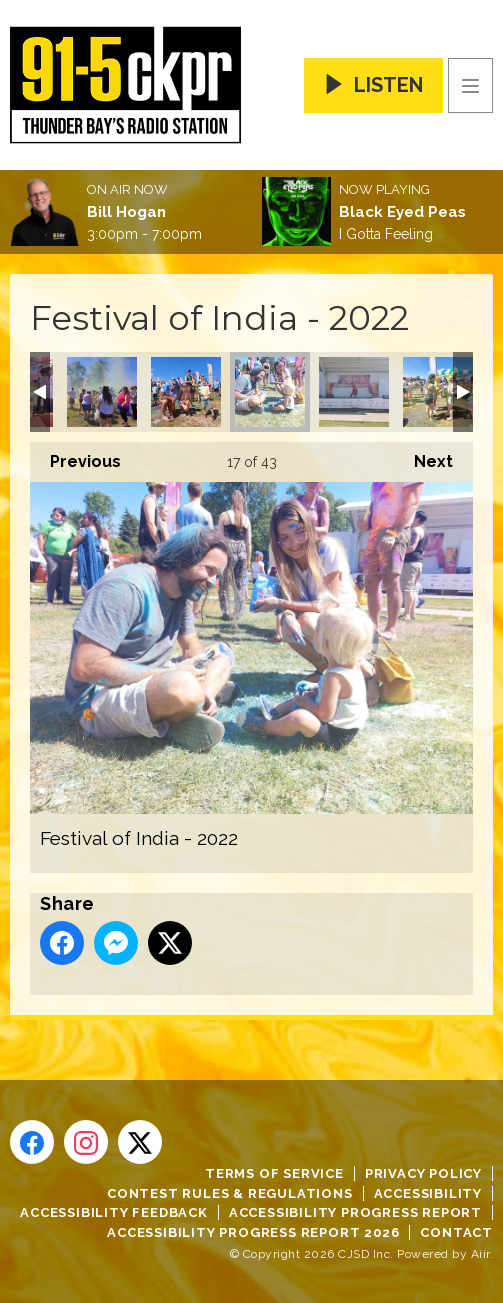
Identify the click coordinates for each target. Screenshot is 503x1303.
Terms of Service (274, 1173)
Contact (456, 1232)
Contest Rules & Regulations (230, 1193)
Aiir (480, 1254)
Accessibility (428, 1193)
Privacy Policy (423, 1173)
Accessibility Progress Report (355, 1212)
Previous (75, 456)
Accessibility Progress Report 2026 (253, 1232)
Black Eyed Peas (402, 212)
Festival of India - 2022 (102, 392)
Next (423, 456)
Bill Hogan (126, 212)
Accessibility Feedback (114, 1212)
